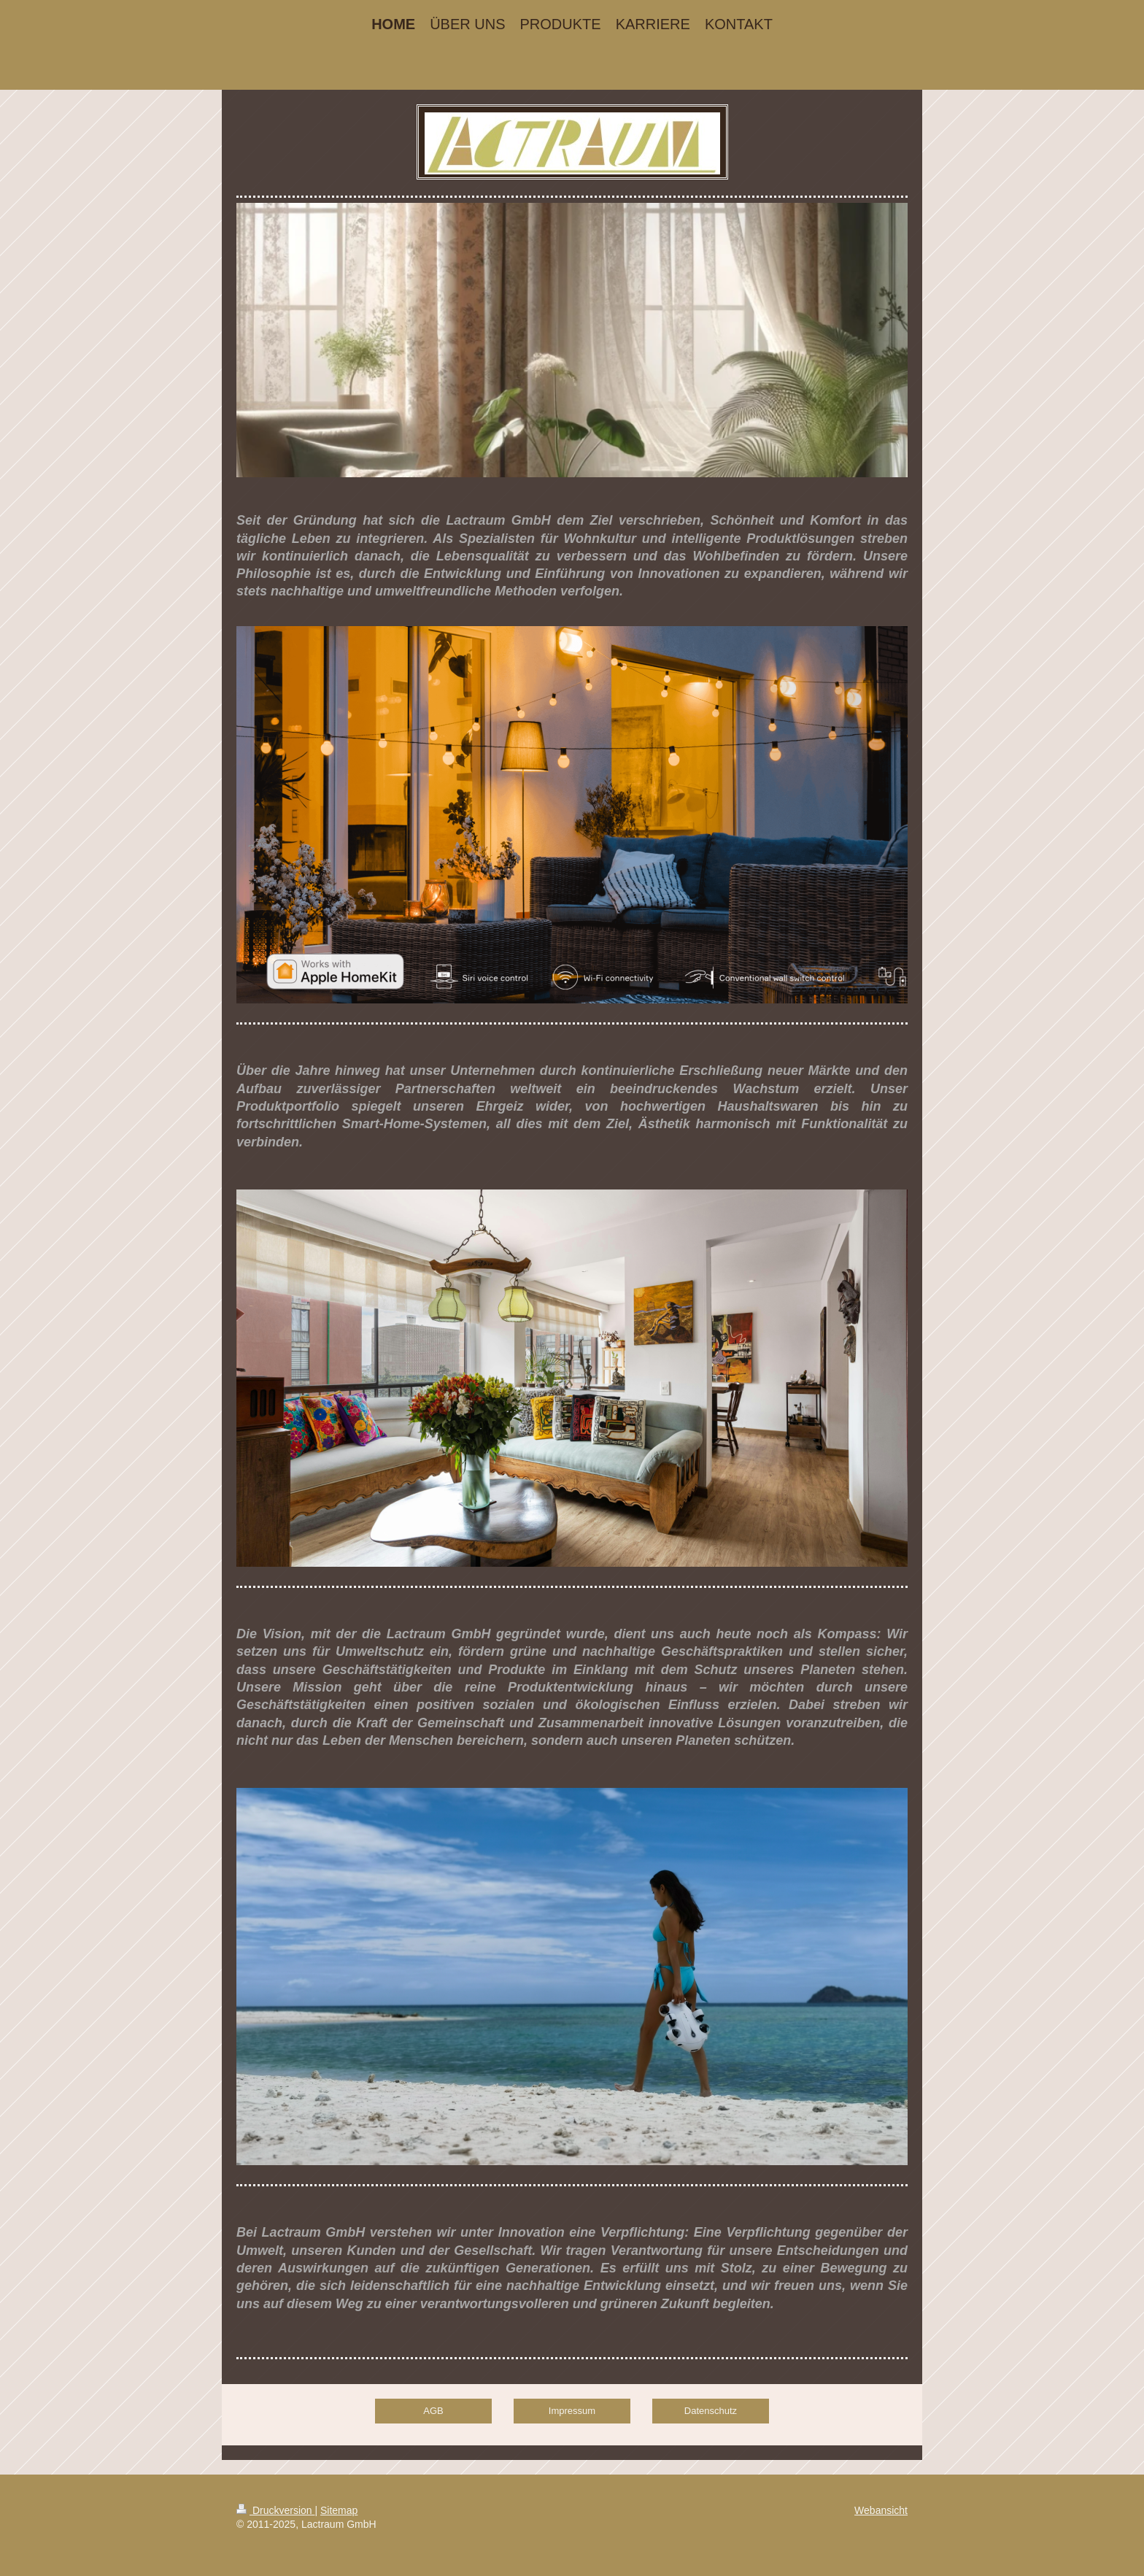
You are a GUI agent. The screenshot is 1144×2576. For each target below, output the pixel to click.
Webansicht (881, 2510)
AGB (433, 2410)
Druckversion (275, 2510)
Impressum (572, 2410)
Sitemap (339, 2510)
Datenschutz (710, 2410)
